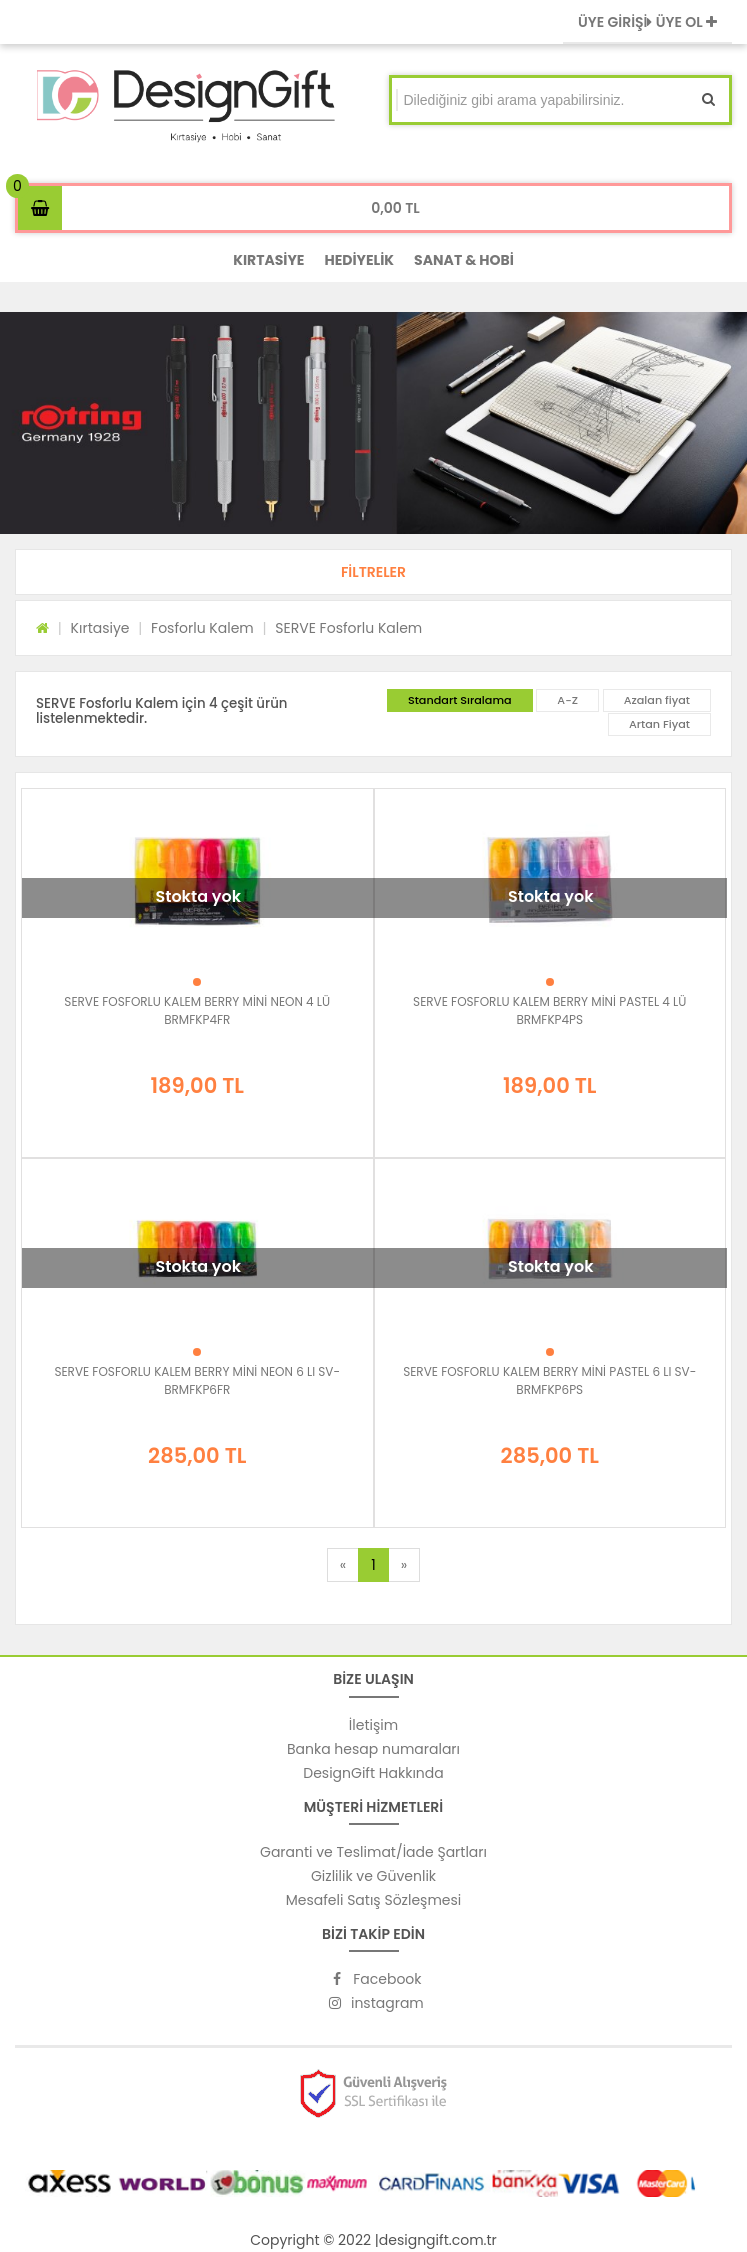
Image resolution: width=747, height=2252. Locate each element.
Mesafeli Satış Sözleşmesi (374, 1900)
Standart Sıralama (460, 700)
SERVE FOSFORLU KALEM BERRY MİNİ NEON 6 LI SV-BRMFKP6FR (197, 1380)
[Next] (404, 1565)
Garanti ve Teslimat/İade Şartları (373, 1852)
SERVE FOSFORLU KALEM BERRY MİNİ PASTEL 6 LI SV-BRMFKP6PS (549, 1380)
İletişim (373, 1725)
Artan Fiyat (659, 724)
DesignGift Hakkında (373, 1773)
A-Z (567, 700)
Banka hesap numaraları (373, 1749)
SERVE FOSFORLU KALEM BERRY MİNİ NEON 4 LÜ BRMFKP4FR (197, 1010)
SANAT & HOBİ (464, 260)
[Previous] (343, 1565)
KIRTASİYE (268, 260)
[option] (373, 423)
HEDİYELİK (359, 260)
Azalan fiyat (657, 700)
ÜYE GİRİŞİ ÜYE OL (647, 22)
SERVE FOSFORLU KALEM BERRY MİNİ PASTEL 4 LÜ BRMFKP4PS (549, 1010)
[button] (373, 572)
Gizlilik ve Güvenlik (373, 1876)
